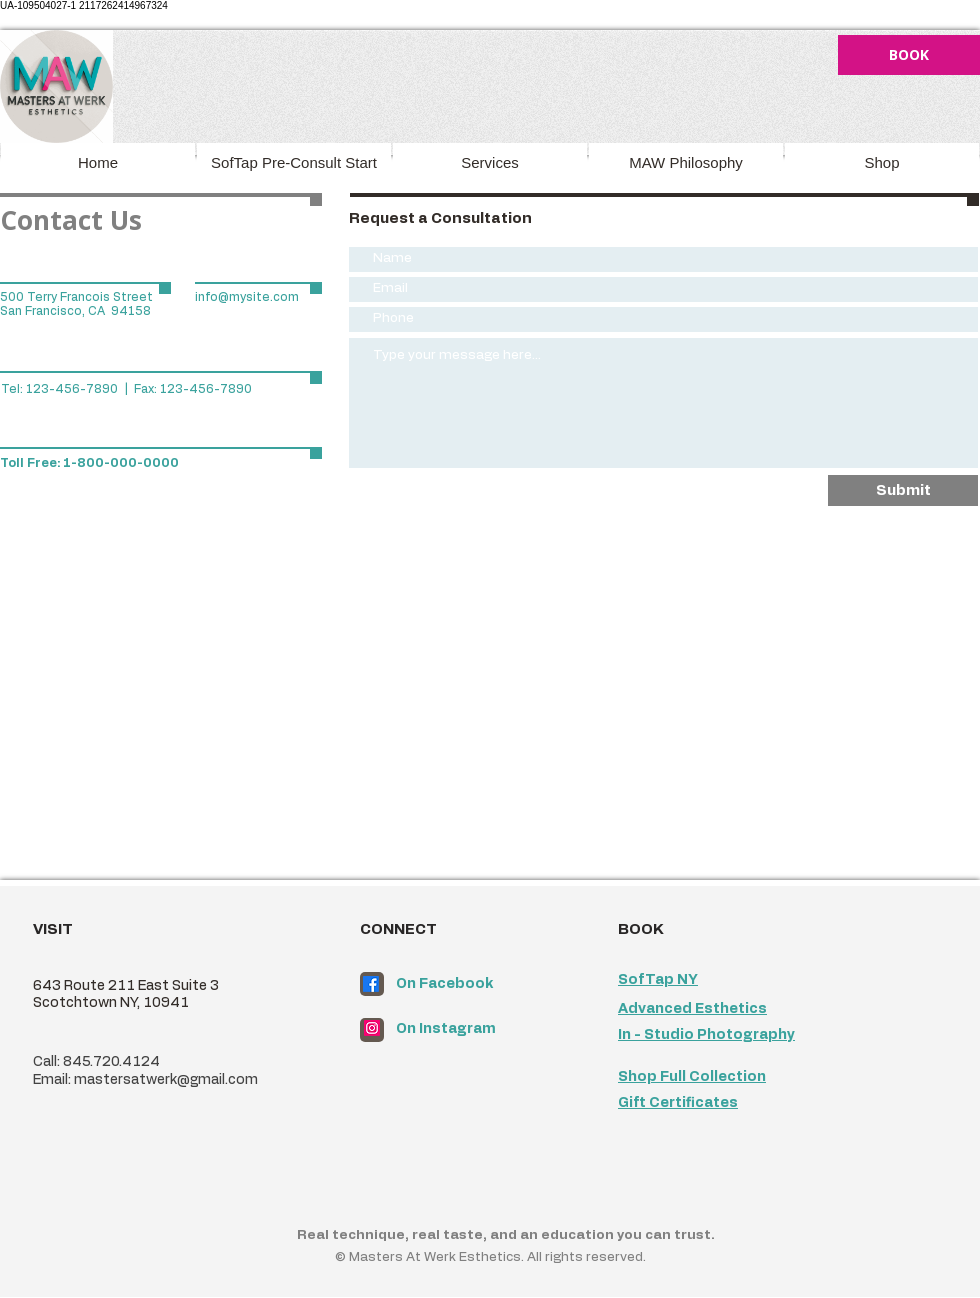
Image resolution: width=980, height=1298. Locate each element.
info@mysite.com (247, 297)
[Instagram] (372, 1028)
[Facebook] (371, 984)
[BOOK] (909, 55)
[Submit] (903, 490)
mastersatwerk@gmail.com (166, 1080)
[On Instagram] (476, 1030)
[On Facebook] (476, 985)
